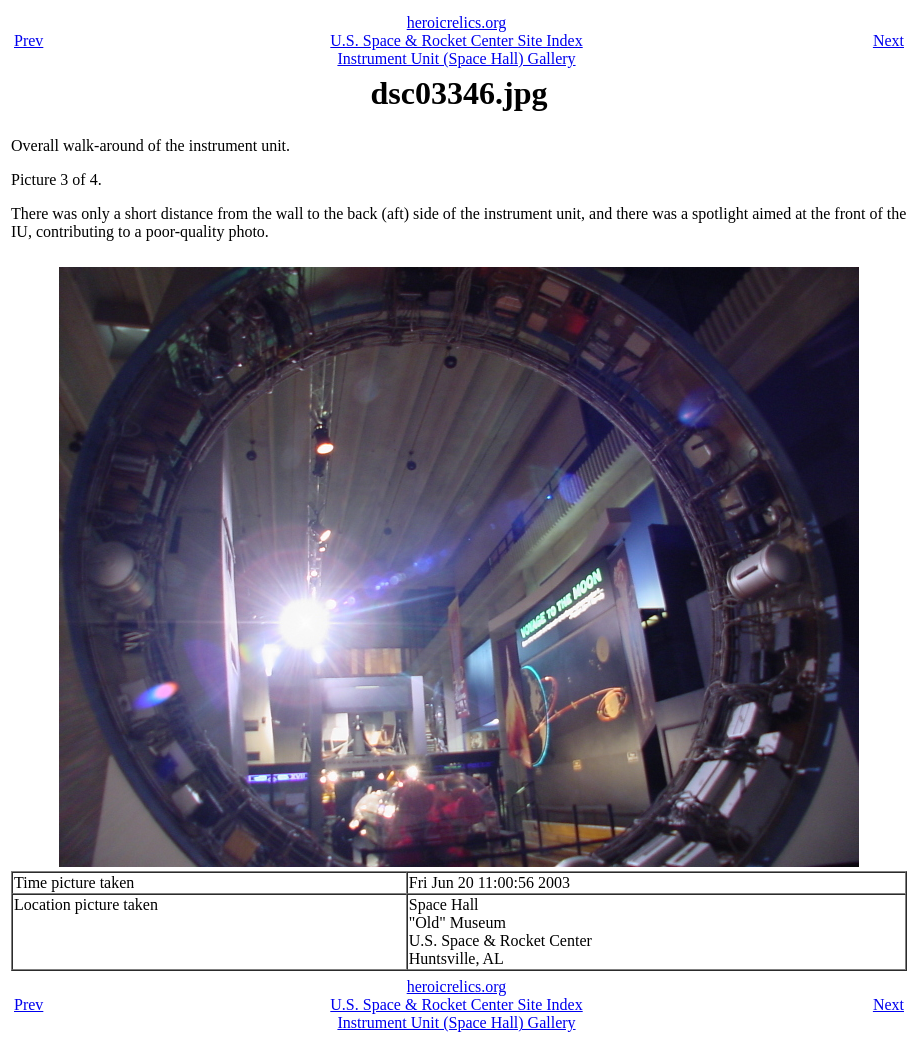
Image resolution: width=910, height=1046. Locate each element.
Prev (28, 40)
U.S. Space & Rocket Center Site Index (456, 40)
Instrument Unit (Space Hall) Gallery (456, 58)
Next (888, 40)
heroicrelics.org (457, 22)
